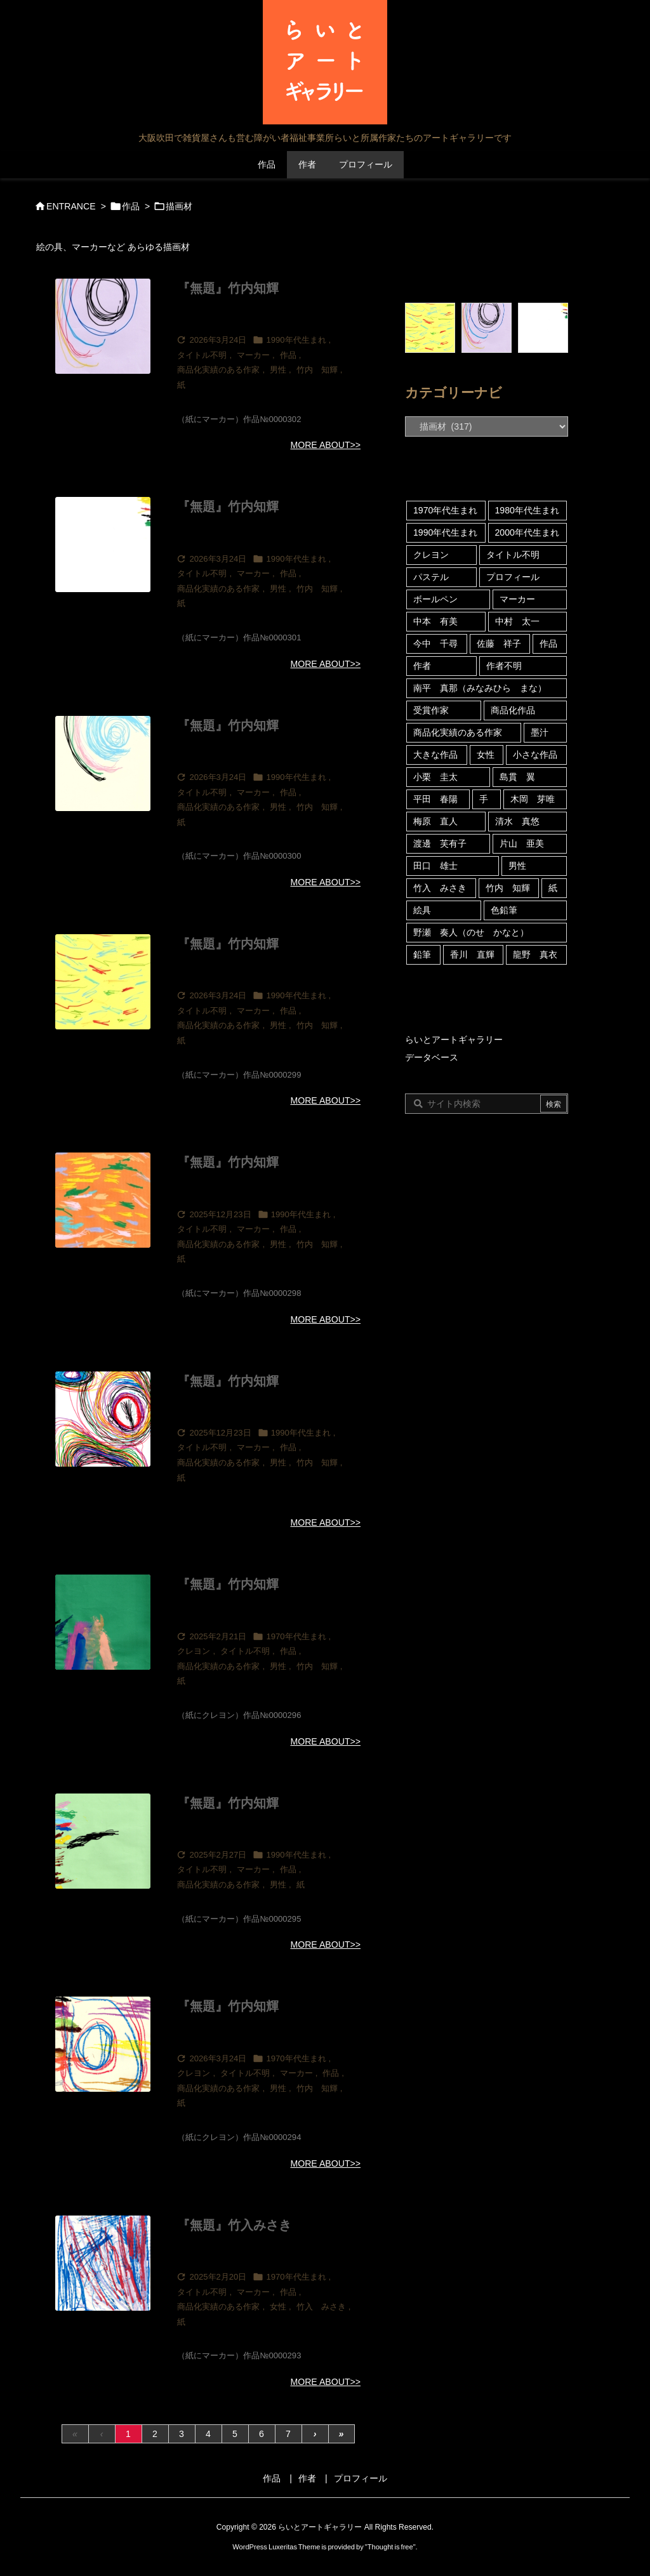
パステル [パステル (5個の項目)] (431, 577)
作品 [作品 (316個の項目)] (548, 643)
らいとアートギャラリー (454, 1039)
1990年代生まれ (296, 340)
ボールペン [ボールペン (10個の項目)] (435, 599)
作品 (131, 206)
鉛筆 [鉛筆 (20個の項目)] (422, 954)
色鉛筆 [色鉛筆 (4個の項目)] (504, 910)
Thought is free (390, 2547)
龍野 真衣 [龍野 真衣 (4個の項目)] (535, 954)
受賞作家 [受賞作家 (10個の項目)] (431, 710)
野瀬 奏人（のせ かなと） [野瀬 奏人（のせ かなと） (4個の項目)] (471, 932)
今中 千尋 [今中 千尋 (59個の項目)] (435, 643)
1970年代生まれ (296, 1636)
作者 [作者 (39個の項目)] (422, 666)
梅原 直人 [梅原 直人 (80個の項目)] (435, 821)
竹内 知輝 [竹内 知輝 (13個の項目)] (508, 888)
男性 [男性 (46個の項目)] (517, 866)
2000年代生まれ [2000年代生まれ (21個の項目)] (527, 532)
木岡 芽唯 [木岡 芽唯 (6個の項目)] (532, 799)
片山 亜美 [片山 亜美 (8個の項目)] (522, 843)
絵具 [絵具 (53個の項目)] (422, 910)
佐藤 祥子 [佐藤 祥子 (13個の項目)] (499, 643)
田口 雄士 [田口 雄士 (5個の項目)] (435, 866)
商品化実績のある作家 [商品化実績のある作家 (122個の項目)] (457, 732)
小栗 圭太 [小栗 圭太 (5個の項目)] (435, 777)
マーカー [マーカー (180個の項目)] (517, 599)
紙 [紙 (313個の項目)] (552, 888)
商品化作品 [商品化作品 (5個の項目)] (513, 710)
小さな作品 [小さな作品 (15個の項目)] (535, 755)
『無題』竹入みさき (234, 2225)
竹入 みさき (321, 2306)
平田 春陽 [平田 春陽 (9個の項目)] (435, 799)
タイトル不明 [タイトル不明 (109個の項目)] (513, 555)
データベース (431, 1057)
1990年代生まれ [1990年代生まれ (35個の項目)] (445, 532)
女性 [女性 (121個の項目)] (485, 755)
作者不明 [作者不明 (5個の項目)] (504, 666)
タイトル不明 (202, 355)
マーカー (253, 355)
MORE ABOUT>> (325, 445)
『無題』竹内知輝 (228, 288)
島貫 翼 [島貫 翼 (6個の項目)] (517, 777)
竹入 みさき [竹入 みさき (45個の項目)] (440, 888)
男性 (278, 369)
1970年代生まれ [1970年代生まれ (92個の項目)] (445, 510)
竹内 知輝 (317, 369)
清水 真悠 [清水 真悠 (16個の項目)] (517, 821)
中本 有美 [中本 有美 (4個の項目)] (435, 621)
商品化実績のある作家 (218, 369)
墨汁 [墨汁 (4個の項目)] (539, 732)
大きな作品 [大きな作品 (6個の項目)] (435, 755)
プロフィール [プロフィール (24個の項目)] (513, 577)
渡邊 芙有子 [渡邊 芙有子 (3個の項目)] (440, 843)
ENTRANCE (71, 206)
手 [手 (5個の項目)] (483, 799)
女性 (278, 2306)
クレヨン (193, 1651)
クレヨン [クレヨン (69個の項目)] (431, 555)
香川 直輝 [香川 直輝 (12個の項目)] (472, 954)
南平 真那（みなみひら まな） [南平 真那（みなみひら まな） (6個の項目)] (480, 688)
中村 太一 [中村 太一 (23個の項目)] (517, 621)
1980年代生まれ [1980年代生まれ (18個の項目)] (527, 510)
